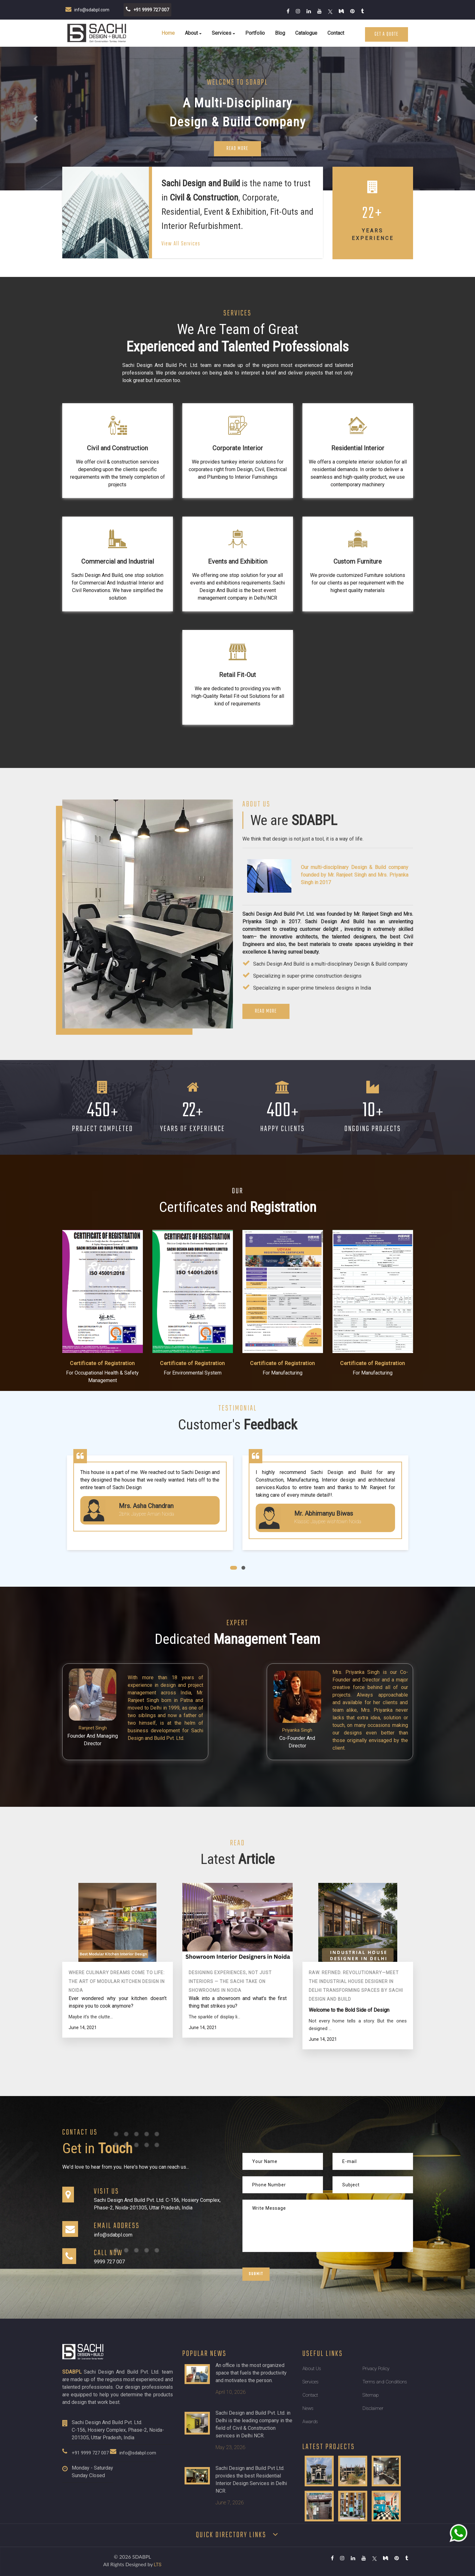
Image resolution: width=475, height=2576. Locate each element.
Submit (256, 2274)
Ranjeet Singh (93, 1728)
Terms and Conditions (384, 2382)
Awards (310, 2421)
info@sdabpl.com (137, 2453)
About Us (311, 2368)
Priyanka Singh (297, 1730)
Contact (335, 33)
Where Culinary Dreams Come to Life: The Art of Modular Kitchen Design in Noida (117, 1981)
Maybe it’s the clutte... (91, 2017)
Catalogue (306, 33)
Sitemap (370, 2395)
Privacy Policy (375, 2368)
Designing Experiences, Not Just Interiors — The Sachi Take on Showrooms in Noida (230, 1981)
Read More (237, 149)
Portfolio (255, 33)
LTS (157, 2564)
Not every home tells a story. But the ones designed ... (358, 2024)
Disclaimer (372, 2408)
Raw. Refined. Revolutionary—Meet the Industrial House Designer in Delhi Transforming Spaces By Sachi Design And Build (356, 1986)
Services (221, 33)
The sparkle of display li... (214, 2017)
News (308, 2408)
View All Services (180, 244)
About (191, 33)
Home (168, 33)
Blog (280, 33)
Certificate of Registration (102, 1363)
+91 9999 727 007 (90, 2453)
